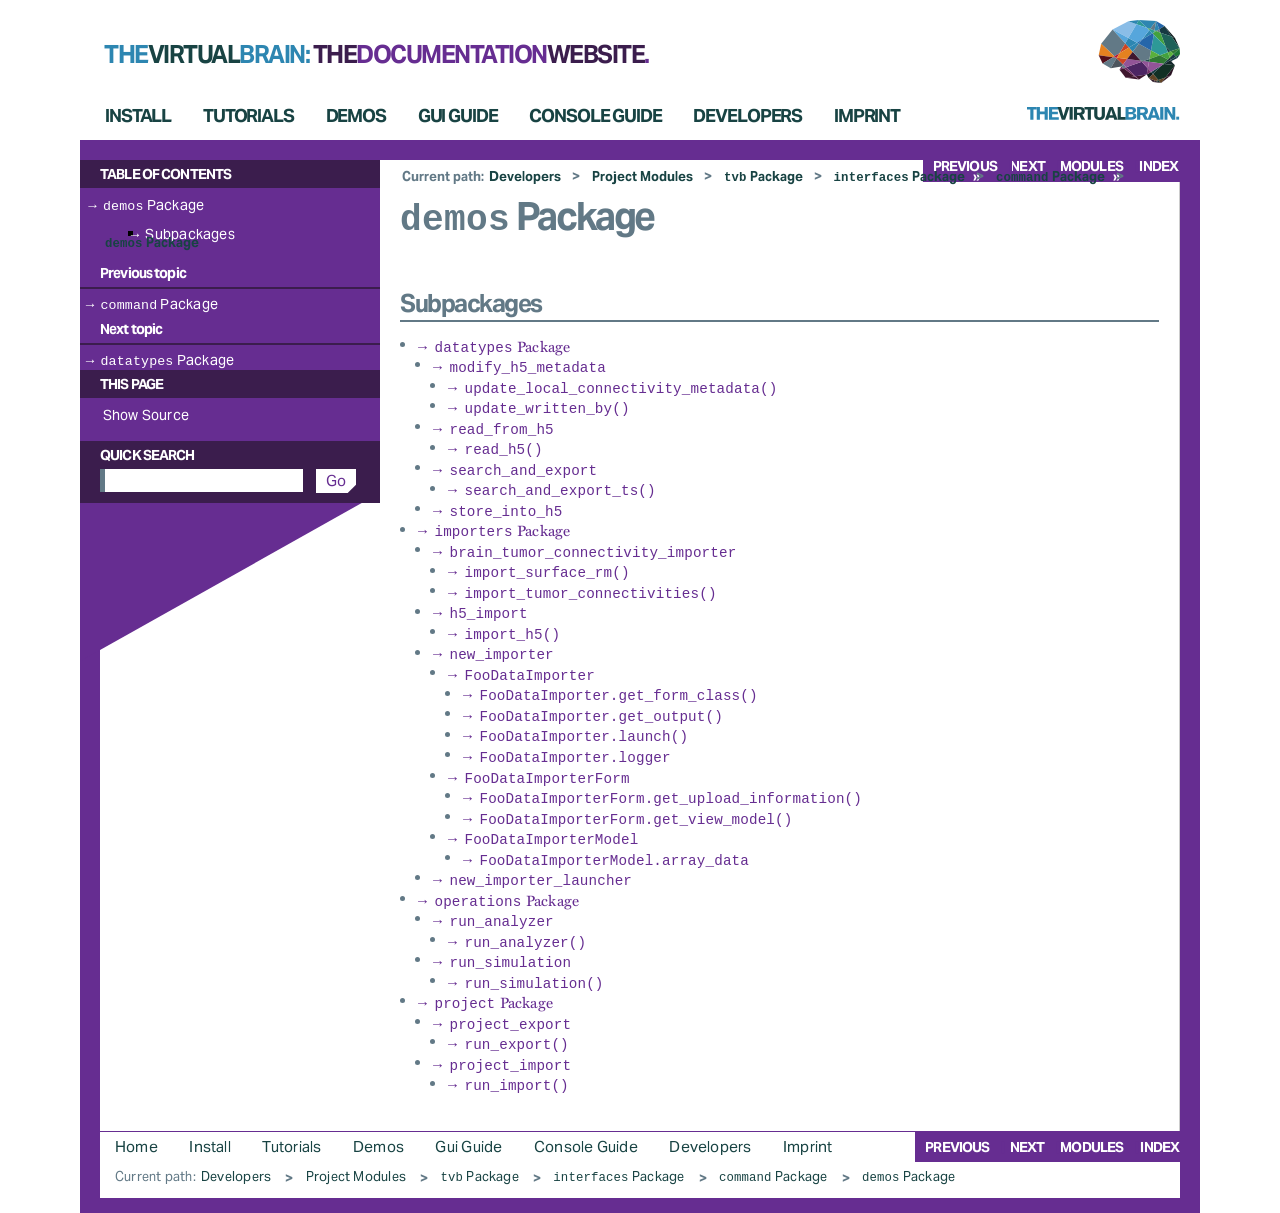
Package (763, 176)
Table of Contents (165, 174)
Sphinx (1125, 1194)
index (1158, 166)
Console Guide (595, 115)
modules (1091, 1106)
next (1027, 1106)
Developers (747, 115)
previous (957, 1106)
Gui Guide (458, 115)
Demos (356, 115)
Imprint (867, 115)
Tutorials (248, 115)
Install (138, 115)
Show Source (146, 413)
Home (136, 1105)
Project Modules (642, 176)
